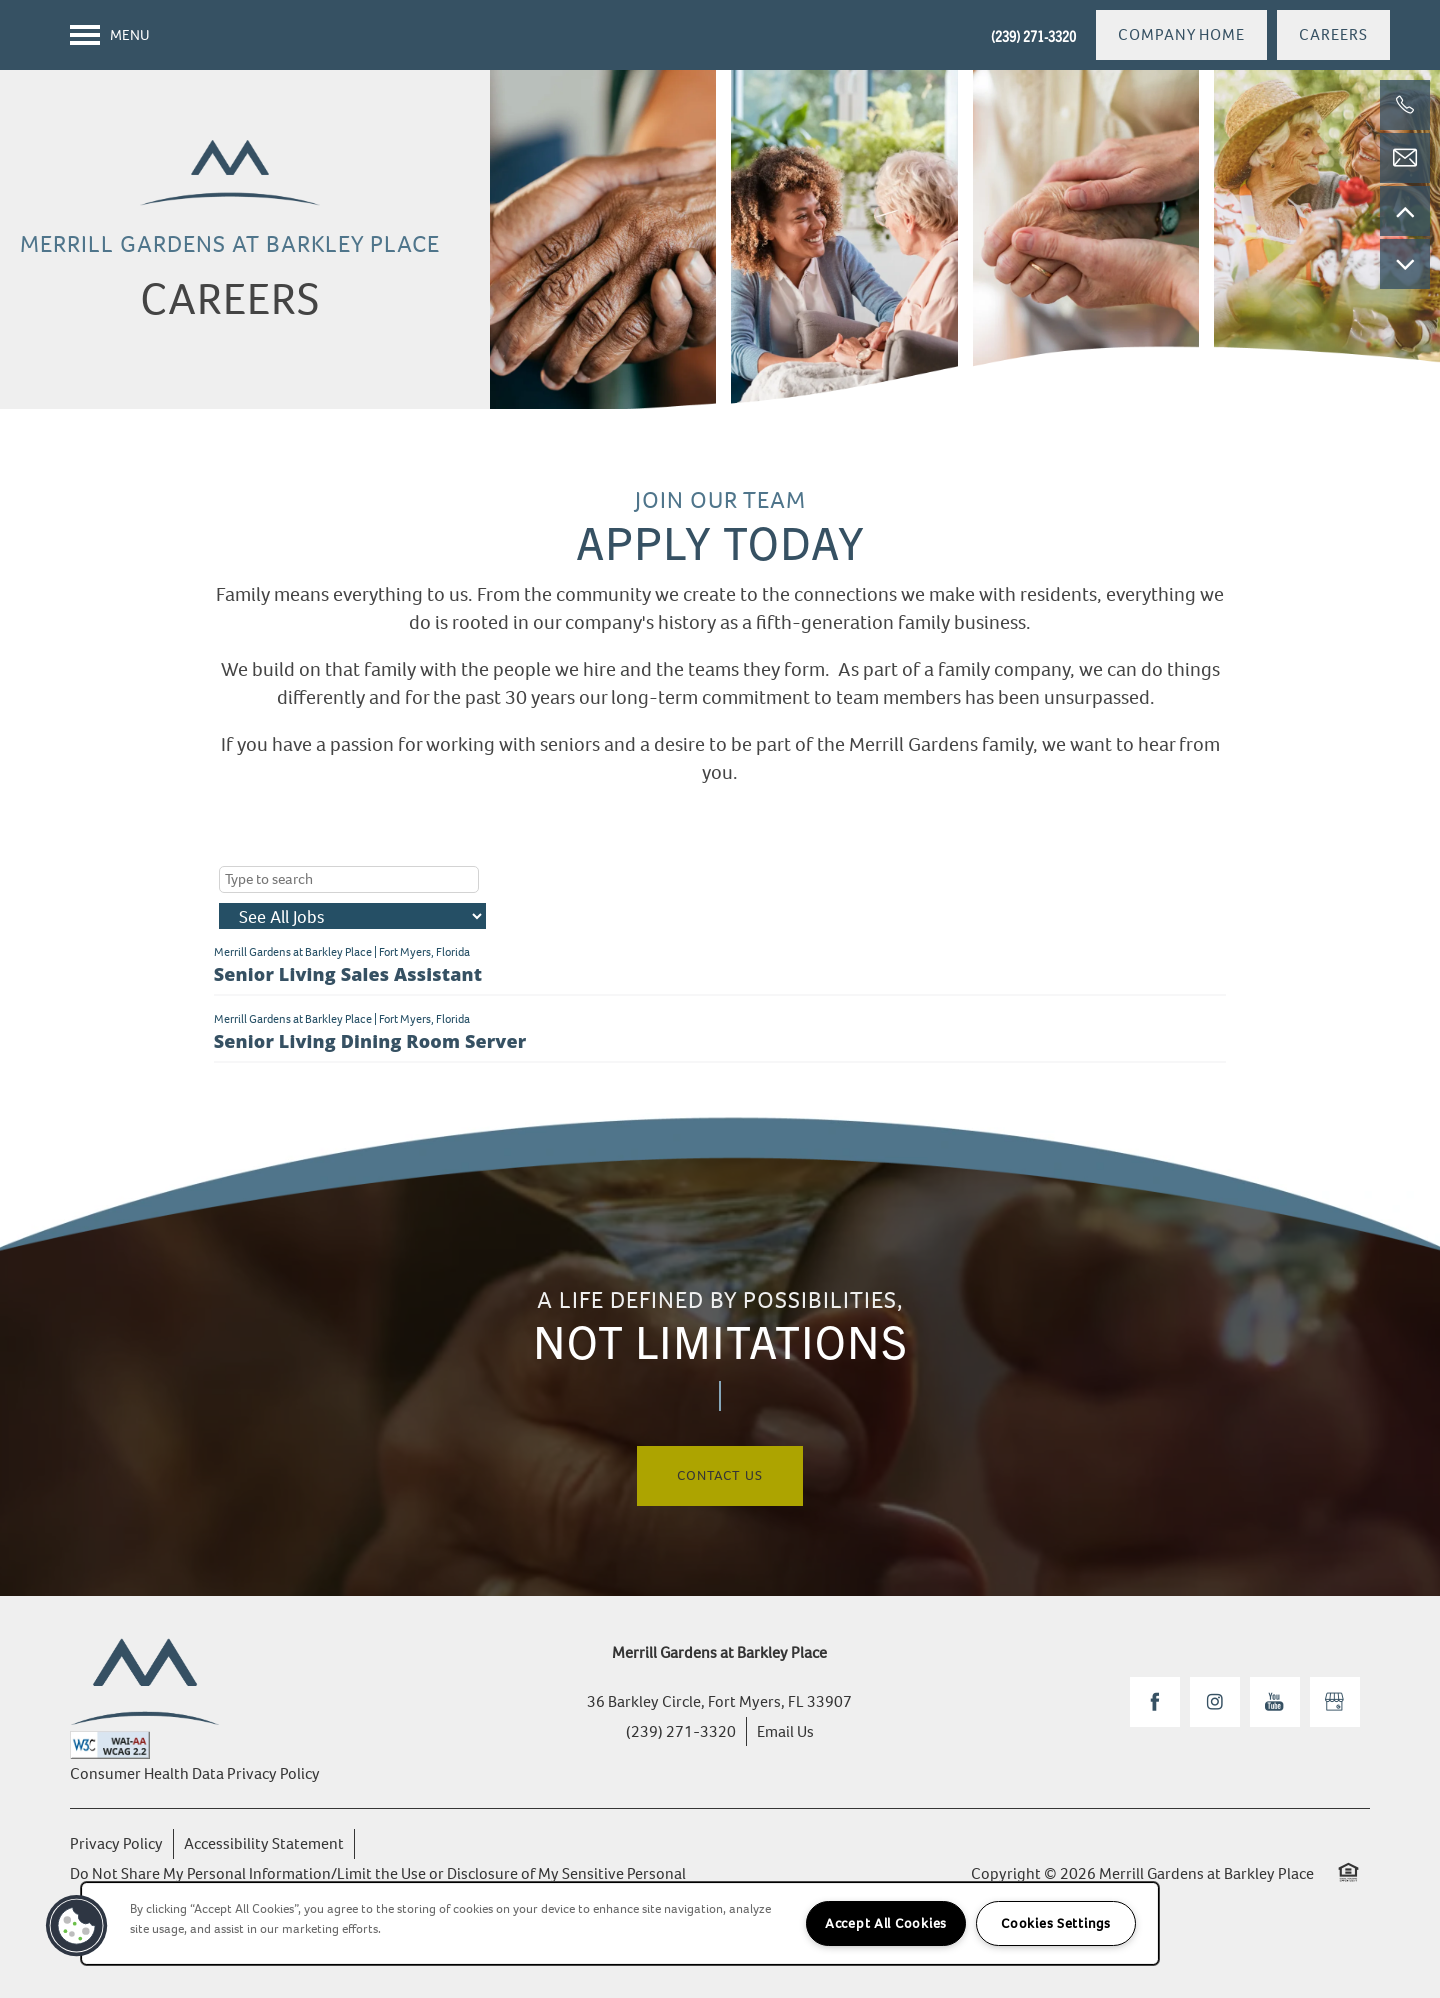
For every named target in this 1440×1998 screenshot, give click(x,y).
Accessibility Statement (264, 1843)
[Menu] (110, 35)
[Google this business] (1335, 1702)
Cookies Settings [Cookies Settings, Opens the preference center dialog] (1056, 1923)
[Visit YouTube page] (1275, 1702)
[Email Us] (1405, 158)
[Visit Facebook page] (1155, 1702)
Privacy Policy (116, 1843)
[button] (1181, 35)
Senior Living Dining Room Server (370, 1041)
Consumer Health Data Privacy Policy (195, 1773)
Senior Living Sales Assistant (348, 974)
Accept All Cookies (886, 1923)
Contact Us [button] (720, 1475)
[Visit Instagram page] (1215, 1702)
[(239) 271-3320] (1405, 105)
